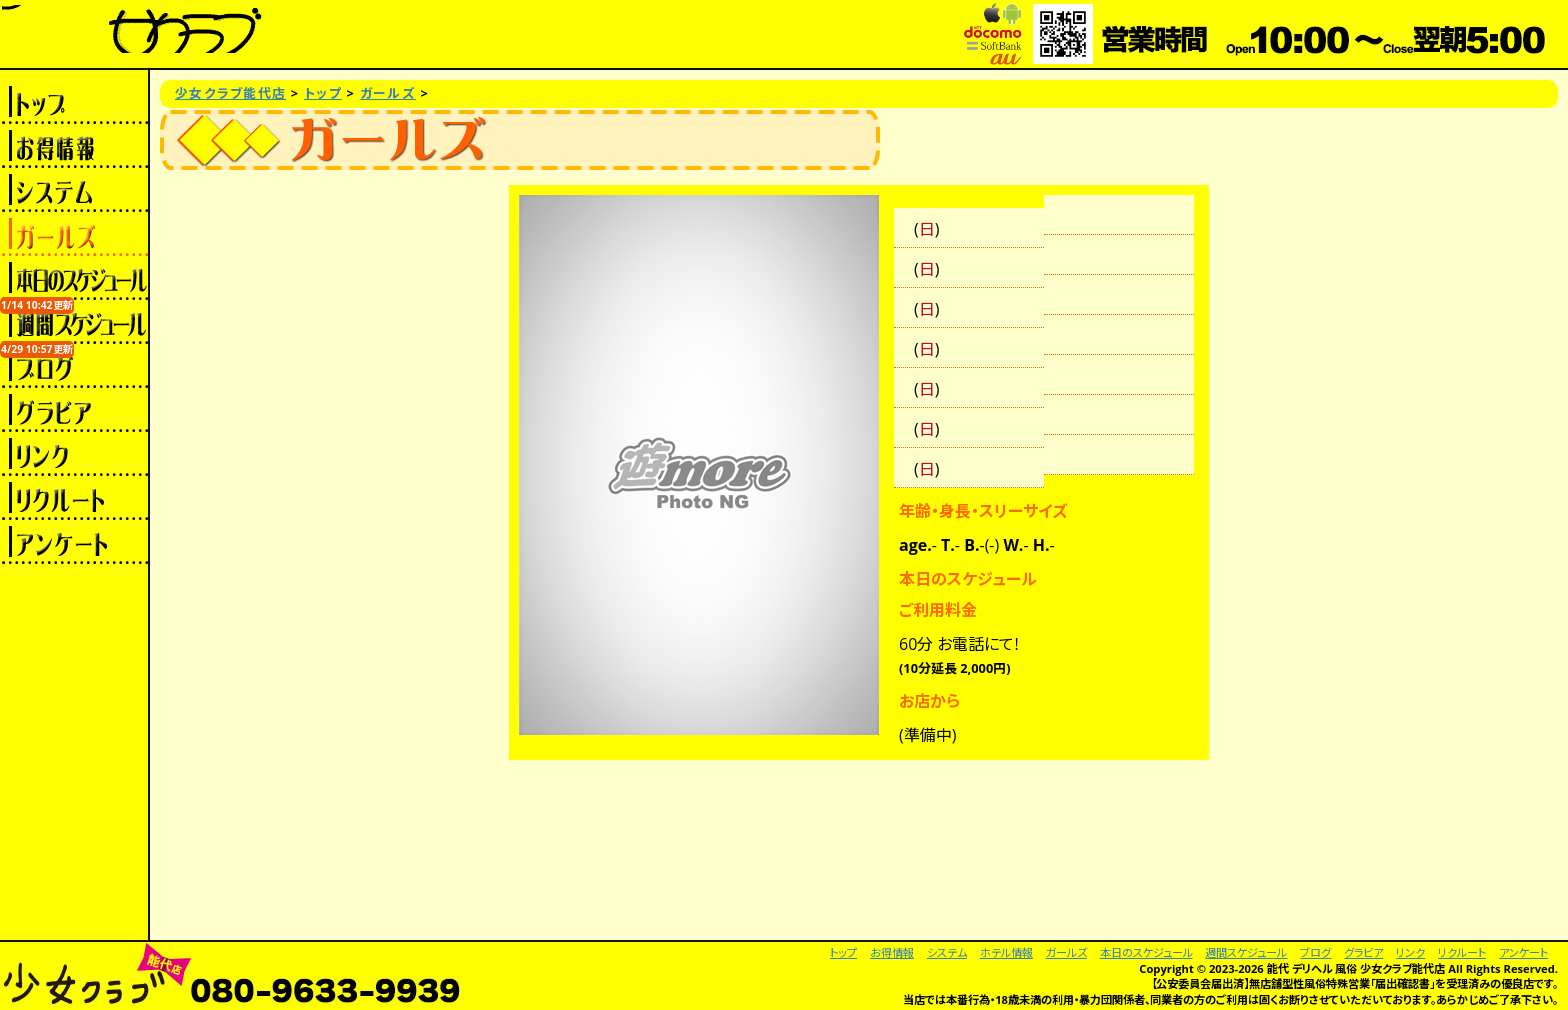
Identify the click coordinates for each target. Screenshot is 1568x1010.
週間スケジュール (74, 322)
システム (74, 190)
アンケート (74, 542)
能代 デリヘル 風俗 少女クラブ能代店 (1356, 968)
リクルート (74, 498)
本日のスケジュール (74, 278)
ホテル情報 (1006, 952)
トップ (74, 102)
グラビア (74, 410)
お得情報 (74, 146)
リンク (74, 454)
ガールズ (74, 234)
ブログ (74, 366)
